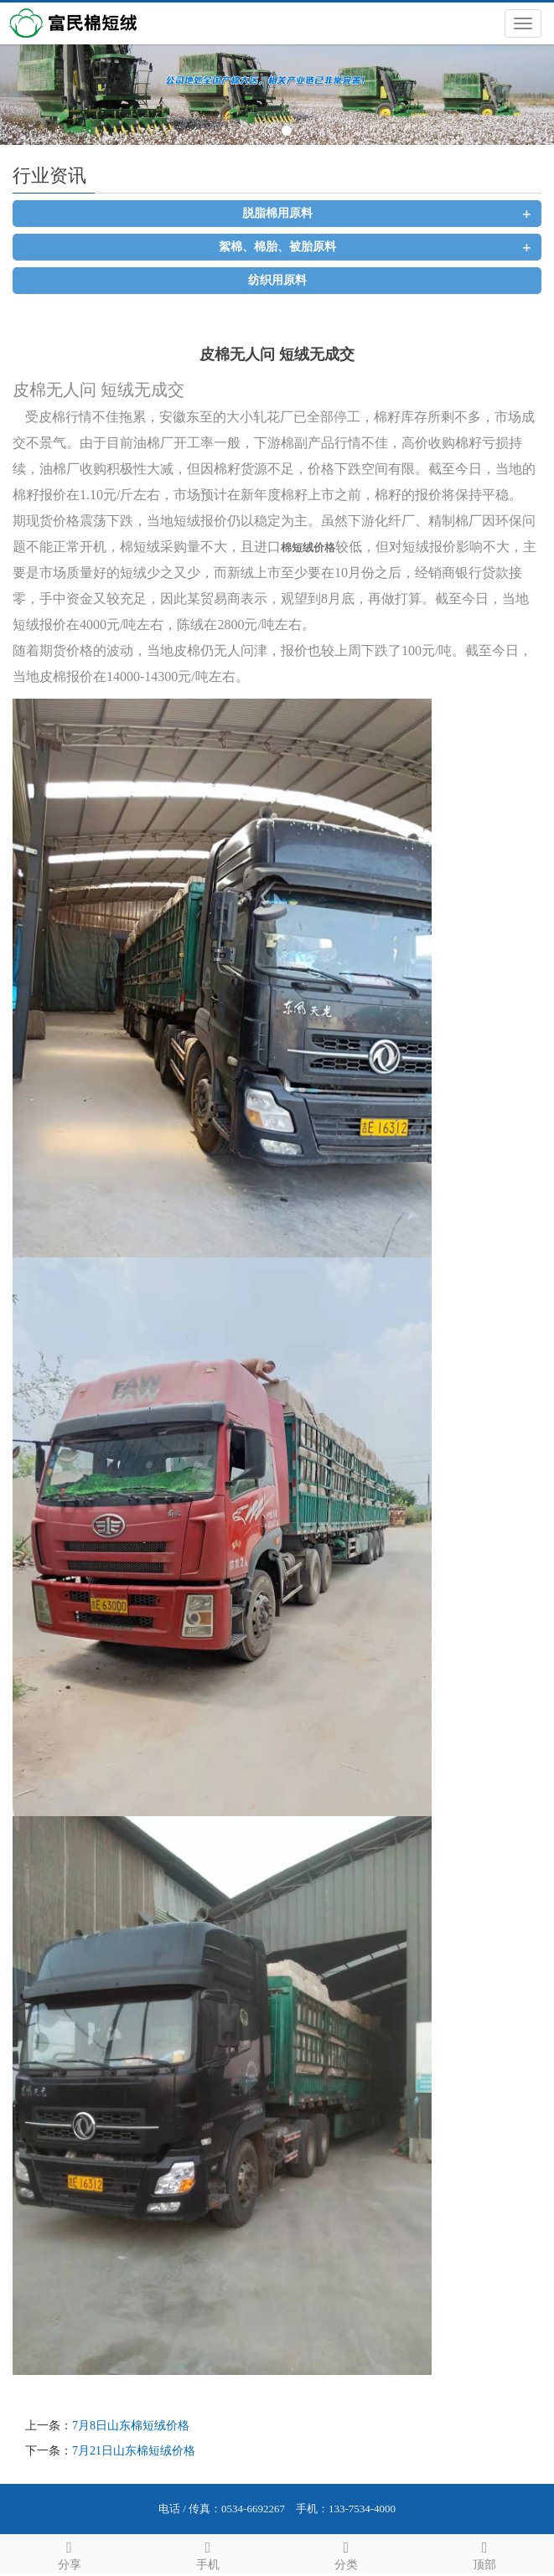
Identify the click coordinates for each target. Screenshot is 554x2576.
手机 (207, 2553)
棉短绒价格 (308, 547)
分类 (346, 2553)
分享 (69, 2553)
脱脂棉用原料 (277, 213)
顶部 (485, 2553)
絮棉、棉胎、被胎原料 (277, 246)
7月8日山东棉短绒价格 (130, 2425)
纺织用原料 (277, 280)
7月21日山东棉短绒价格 (133, 2450)
